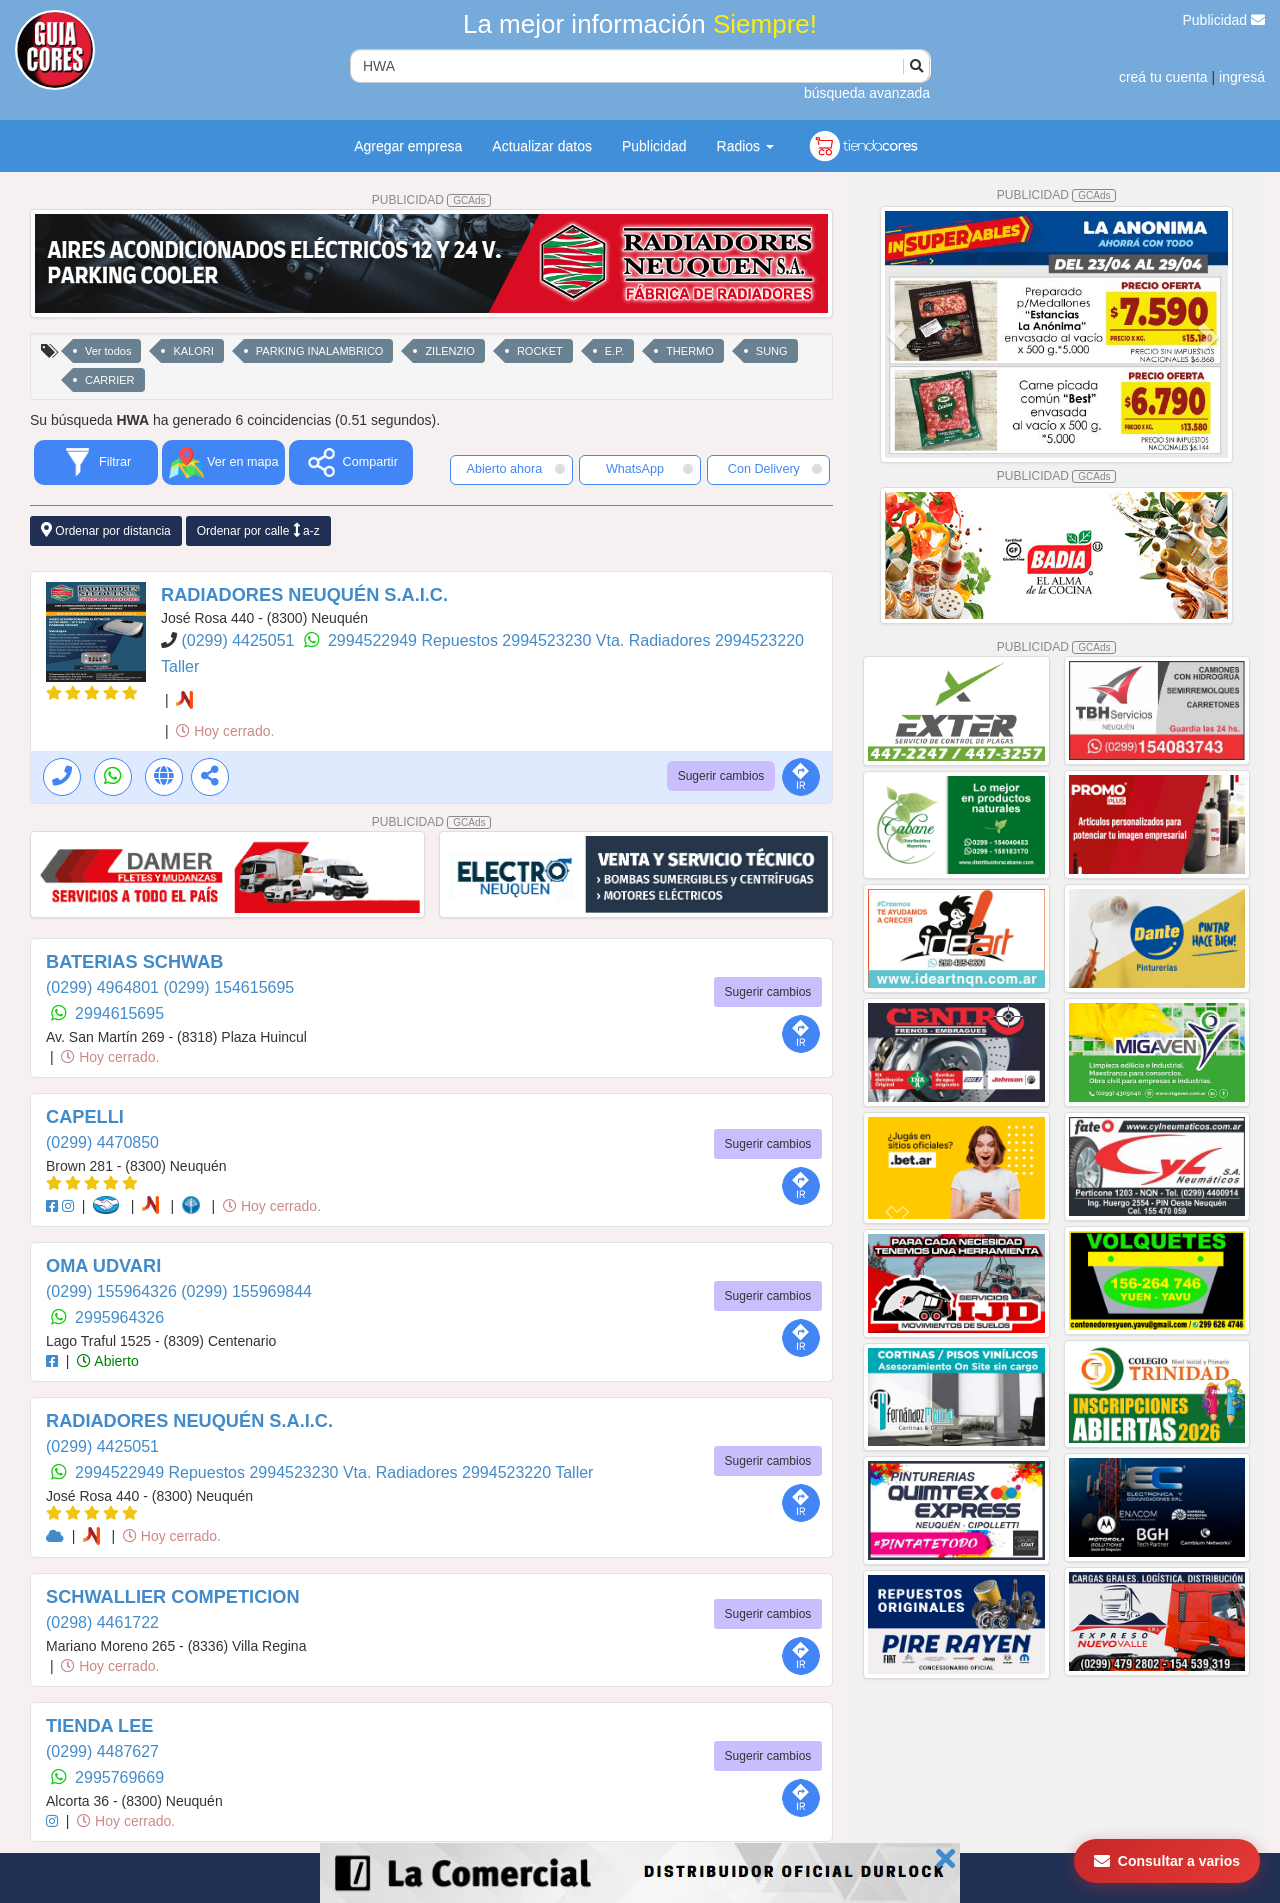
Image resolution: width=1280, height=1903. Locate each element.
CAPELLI (85, 1117)
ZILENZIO (450, 351)
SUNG (772, 351)
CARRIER (110, 380)
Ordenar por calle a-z (258, 530)
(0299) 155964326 (113, 1291)
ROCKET (540, 351)
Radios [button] (745, 146)
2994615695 (119, 1013)
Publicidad (1224, 20)
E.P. (614, 351)
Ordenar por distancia (106, 530)
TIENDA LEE (99, 1726)
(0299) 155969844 (246, 1291)
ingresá (1242, 77)
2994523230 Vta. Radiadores (608, 640)
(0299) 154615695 (228, 987)
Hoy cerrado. (225, 731)
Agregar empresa (408, 146)
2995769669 (119, 1777)
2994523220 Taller (527, 1472)
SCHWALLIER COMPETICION (173, 1597)
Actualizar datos (542, 146)
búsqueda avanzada (867, 93)
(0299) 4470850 (102, 1142)
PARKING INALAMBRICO (320, 351)
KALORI (193, 351)
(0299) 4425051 (239, 640)
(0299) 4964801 (104, 987)
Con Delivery (775, 469)
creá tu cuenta (1163, 77)
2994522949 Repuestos (415, 640)
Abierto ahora (516, 469)
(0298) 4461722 (102, 1622)
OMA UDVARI (103, 1266)
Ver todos (108, 351)
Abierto (107, 1361)
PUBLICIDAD (432, 200)
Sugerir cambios (721, 776)
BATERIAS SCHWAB (135, 962)
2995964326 (119, 1317)
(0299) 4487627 (102, 1751)
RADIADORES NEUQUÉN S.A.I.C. (304, 595)
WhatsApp (650, 469)
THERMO (690, 351)
